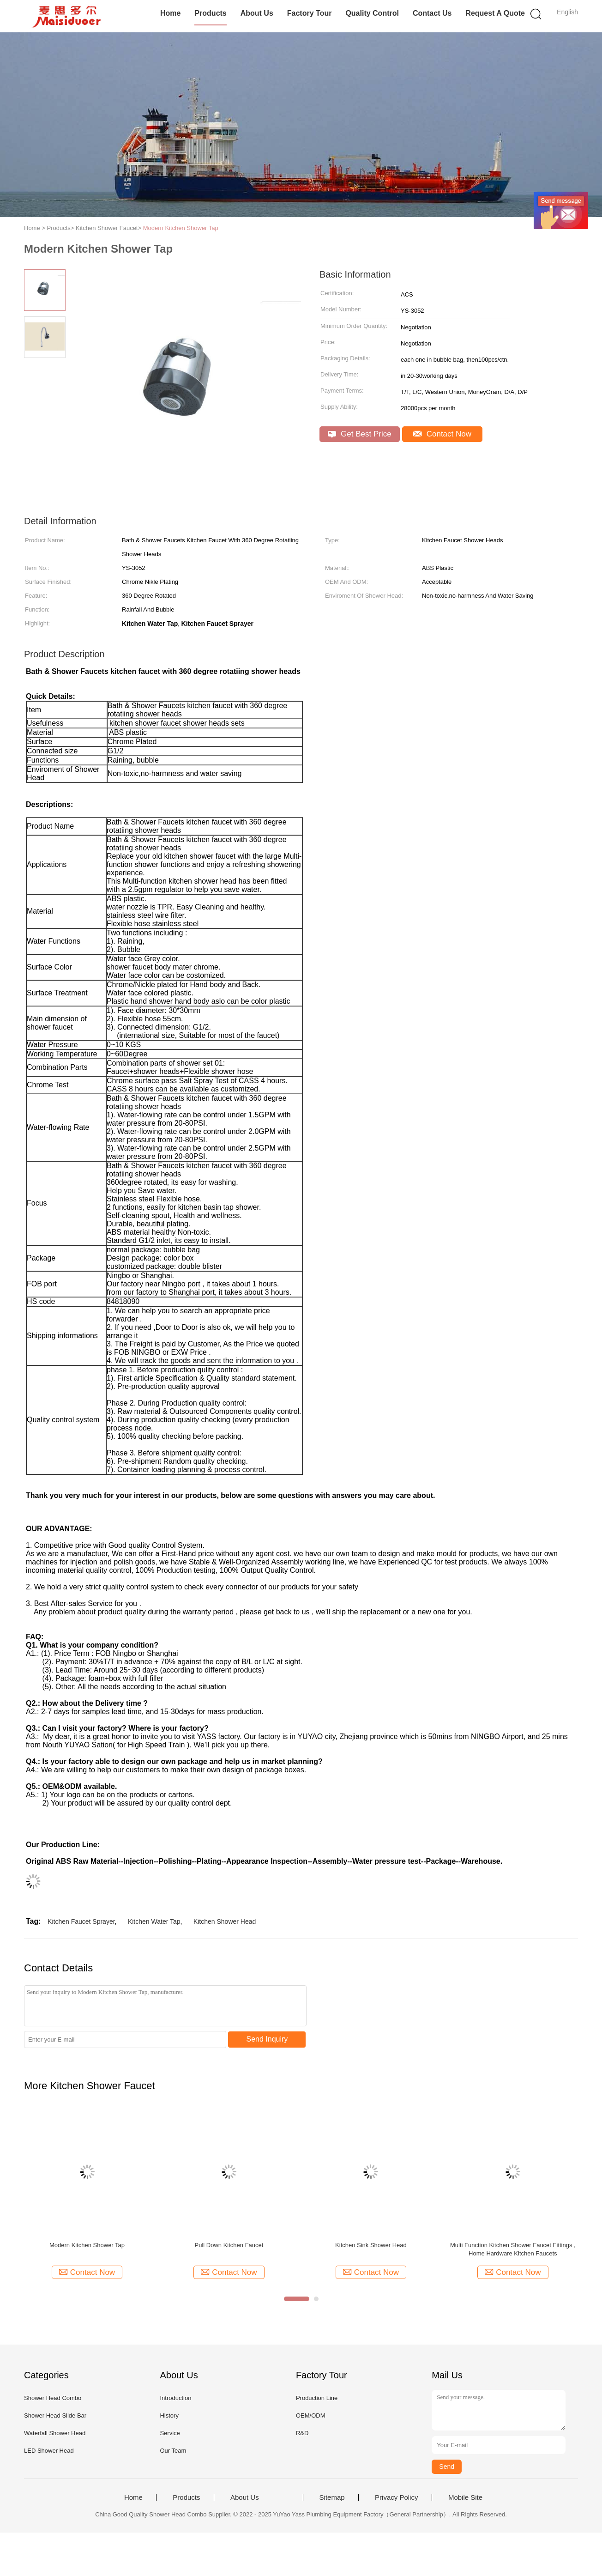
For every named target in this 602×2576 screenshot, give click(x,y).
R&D (302, 2433)
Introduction (175, 2397)
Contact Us (432, 13)
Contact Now (442, 434)
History (169, 2415)
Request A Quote (495, 13)
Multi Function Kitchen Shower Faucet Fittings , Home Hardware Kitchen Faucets (513, 2249)
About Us (257, 13)
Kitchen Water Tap (154, 1921)
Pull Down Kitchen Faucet (229, 2245)
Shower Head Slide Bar (55, 2415)
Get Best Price (359, 434)
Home (170, 13)
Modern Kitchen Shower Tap (180, 227)
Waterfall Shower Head (54, 2433)
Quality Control (372, 13)
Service (170, 2433)
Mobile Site (465, 2497)
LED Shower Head (49, 2450)
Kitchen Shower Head (224, 1921)
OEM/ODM (310, 2415)
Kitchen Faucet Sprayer (81, 1921)
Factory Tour (309, 13)
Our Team (173, 2450)
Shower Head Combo (52, 2397)
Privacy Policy (396, 2497)
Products (210, 13)
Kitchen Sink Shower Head (371, 2245)
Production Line (316, 2397)
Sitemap (332, 2497)
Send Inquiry (267, 2039)
